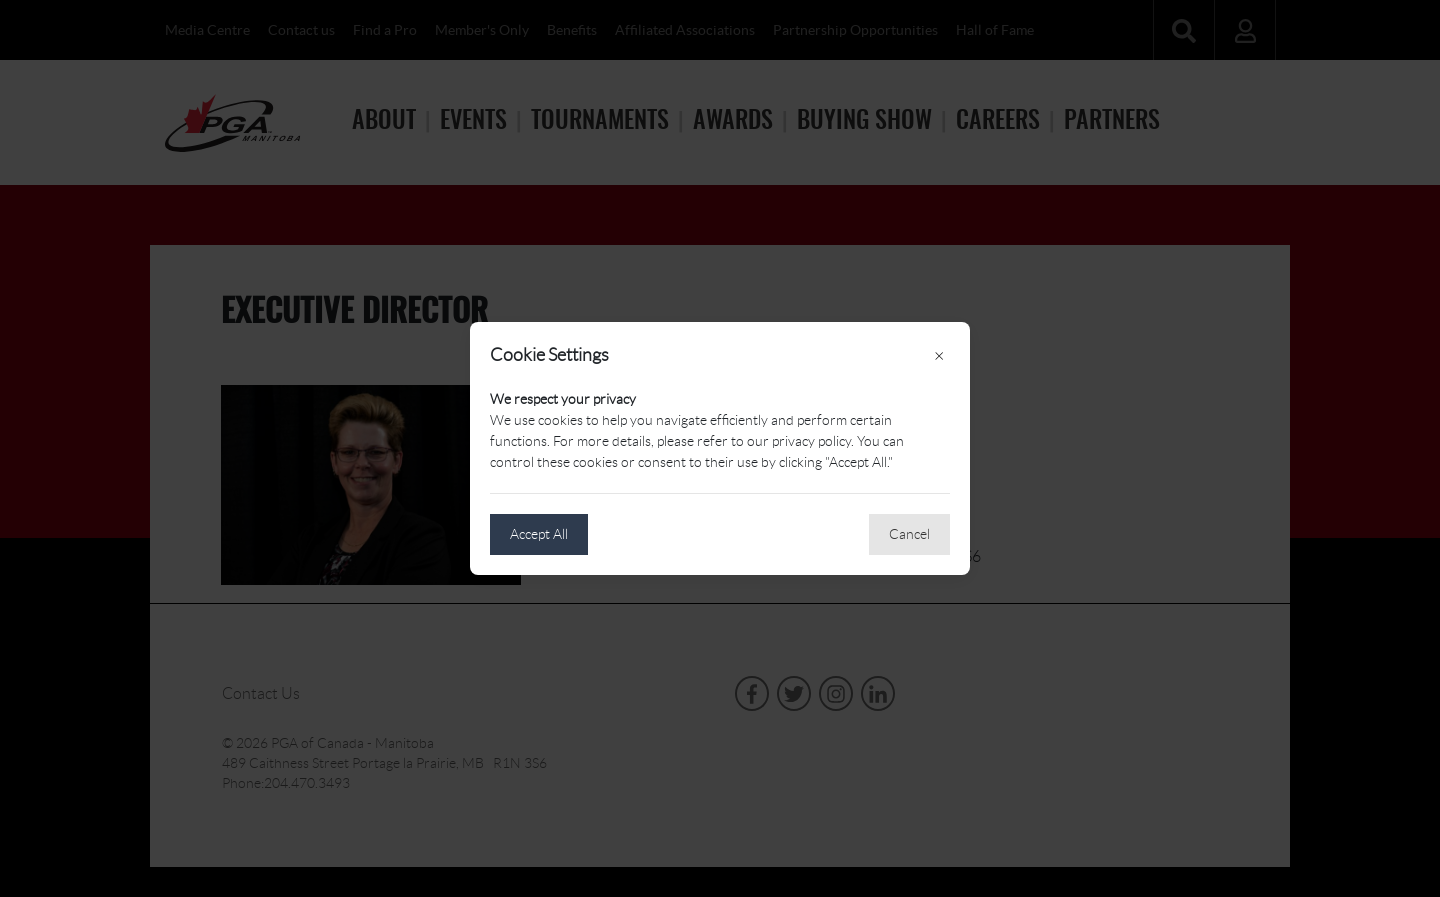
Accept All (539, 534)
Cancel (909, 534)
